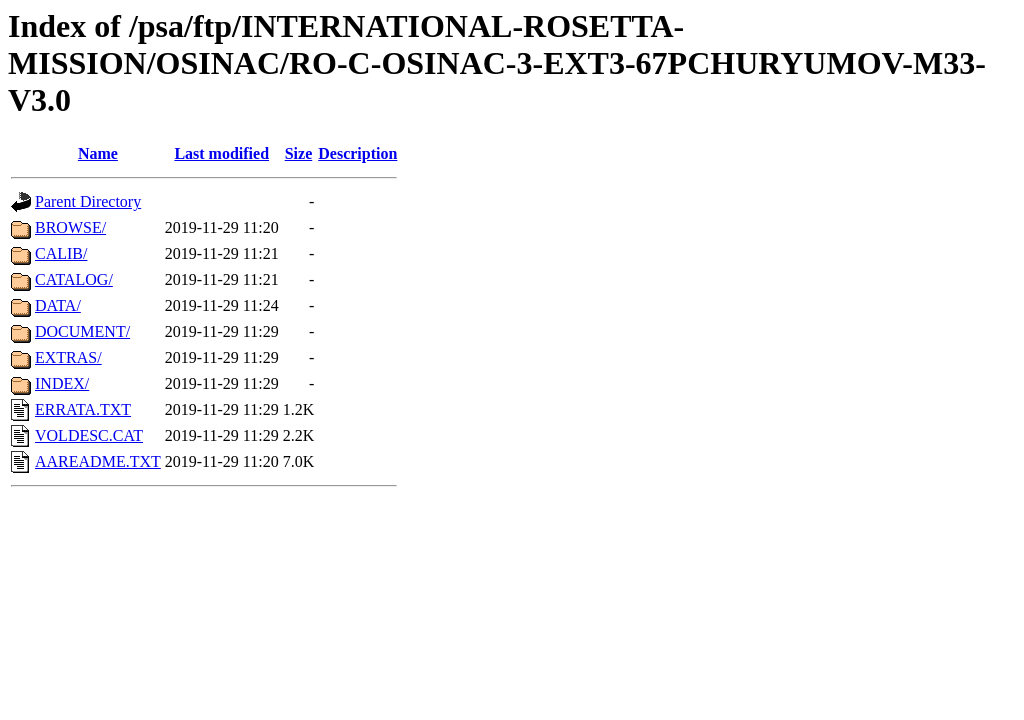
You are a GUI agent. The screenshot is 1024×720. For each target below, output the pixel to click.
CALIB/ (61, 253)
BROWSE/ (70, 227)
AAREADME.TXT (98, 461)
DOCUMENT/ (82, 331)
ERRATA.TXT (83, 409)
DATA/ (58, 305)
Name (98, 153)
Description (357, 153)
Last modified (221, 153)
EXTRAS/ (68, 357)
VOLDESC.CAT (89, 435)
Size (299, 153)
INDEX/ (62, 383)
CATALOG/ (74, 279)
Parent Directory (88, 201)
